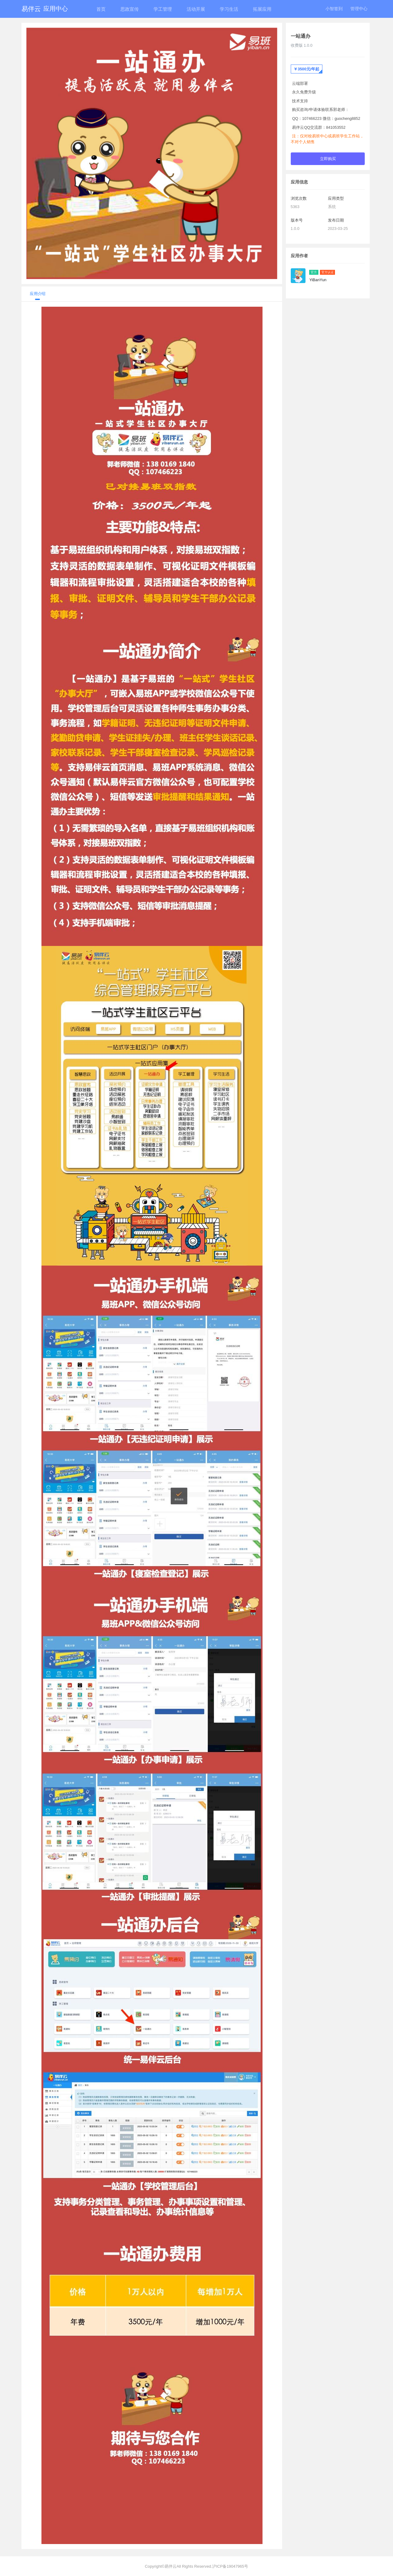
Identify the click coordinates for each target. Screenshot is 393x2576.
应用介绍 (37, 293)
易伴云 (44, 8)
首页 (101, 9)
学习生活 (229, 9)
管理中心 (359, 8)
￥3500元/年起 (306, 69)
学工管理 (163, 9)
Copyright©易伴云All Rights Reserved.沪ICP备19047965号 (196, 2566)
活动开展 (196, 9)
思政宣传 (129, 9)
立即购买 (328, 158)
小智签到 (334, 8)
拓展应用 (262, 9)
